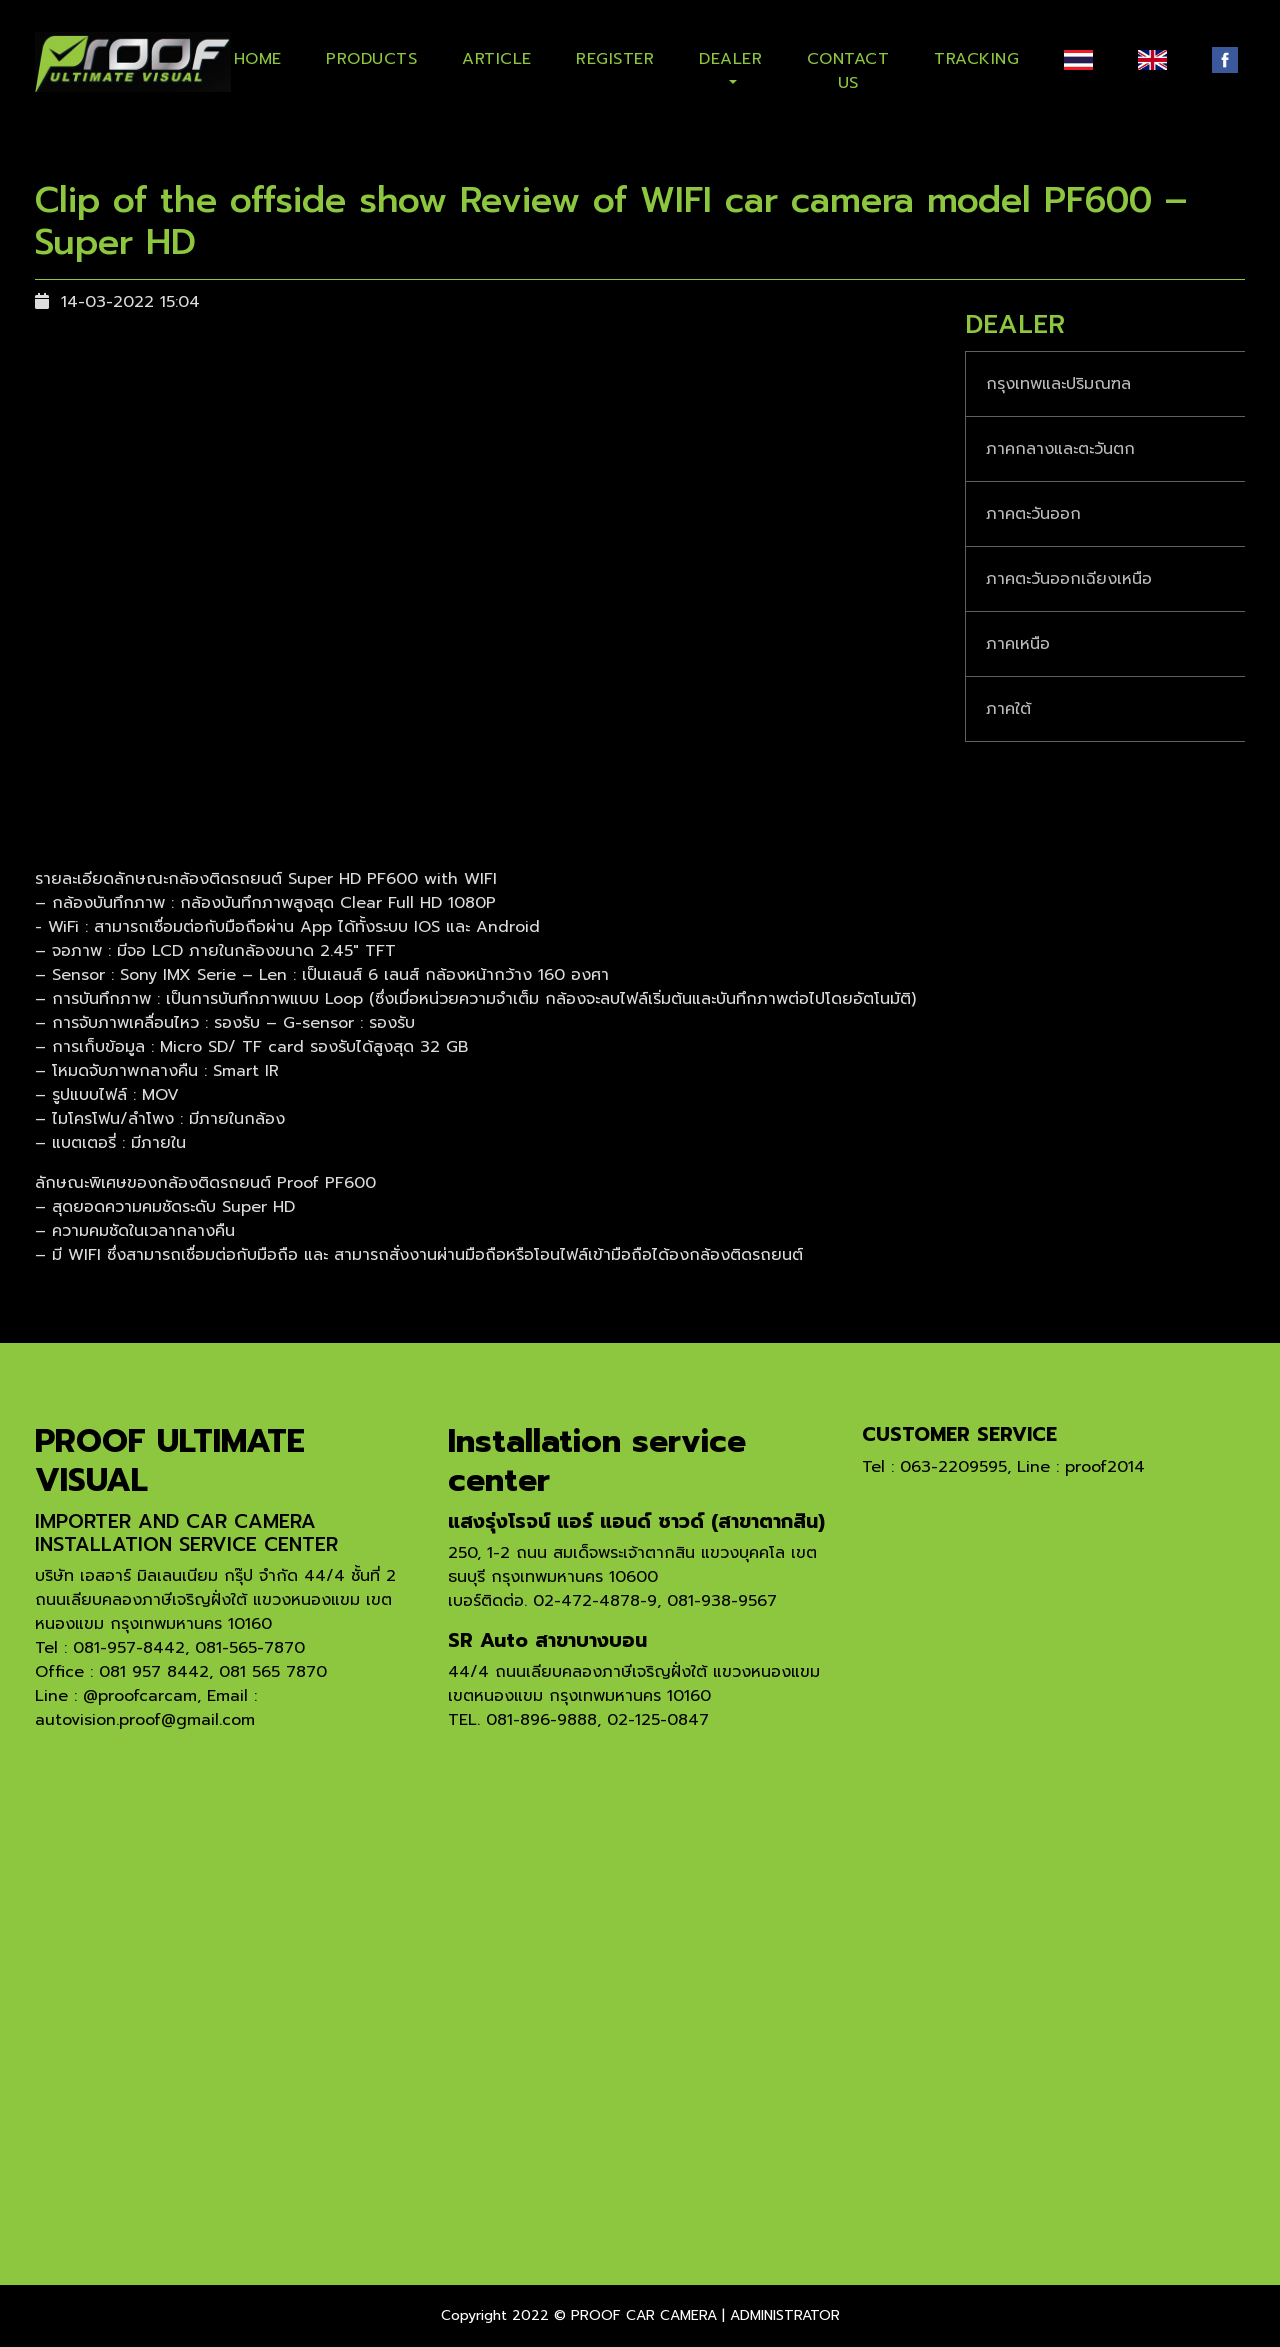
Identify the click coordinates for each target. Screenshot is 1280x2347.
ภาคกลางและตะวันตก (1060, 449)
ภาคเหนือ (1018, 644)
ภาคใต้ (1008, 709)
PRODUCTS (371, 59)
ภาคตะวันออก (1033, 514)
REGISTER (615, 59)
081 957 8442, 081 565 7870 (213, 1672)
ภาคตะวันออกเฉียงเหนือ (1069, 579)
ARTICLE (497, 59)
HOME (258, 59)
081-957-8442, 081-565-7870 (189, 1648)
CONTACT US (848, 67)
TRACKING (976, 59)
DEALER (730, 59)
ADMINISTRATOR (785, 2315)
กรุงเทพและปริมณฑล (1058, 384)
